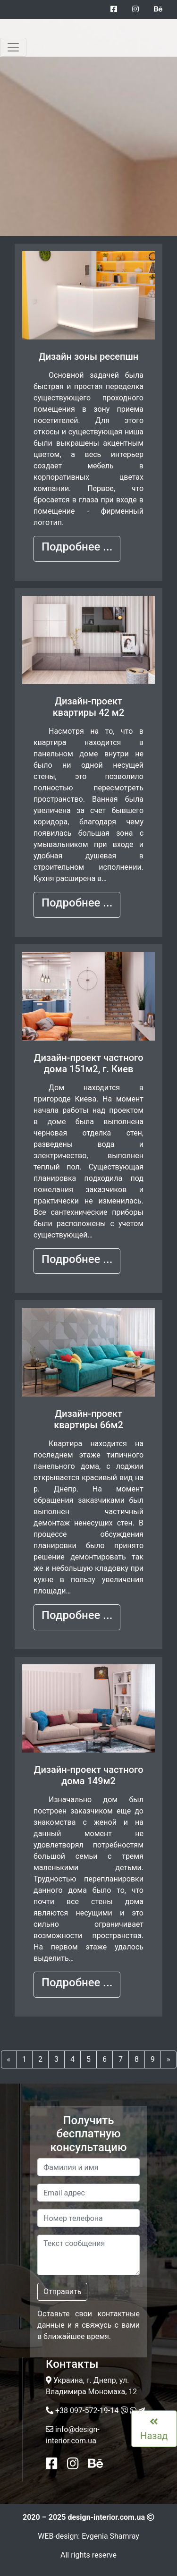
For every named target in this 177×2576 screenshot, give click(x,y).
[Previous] (9, 2059)
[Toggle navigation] (13, 47)
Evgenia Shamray (110, 2536)
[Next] (168, 2059)
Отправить (62, 2291)
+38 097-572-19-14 (86, 2410)
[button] (77, 549)
